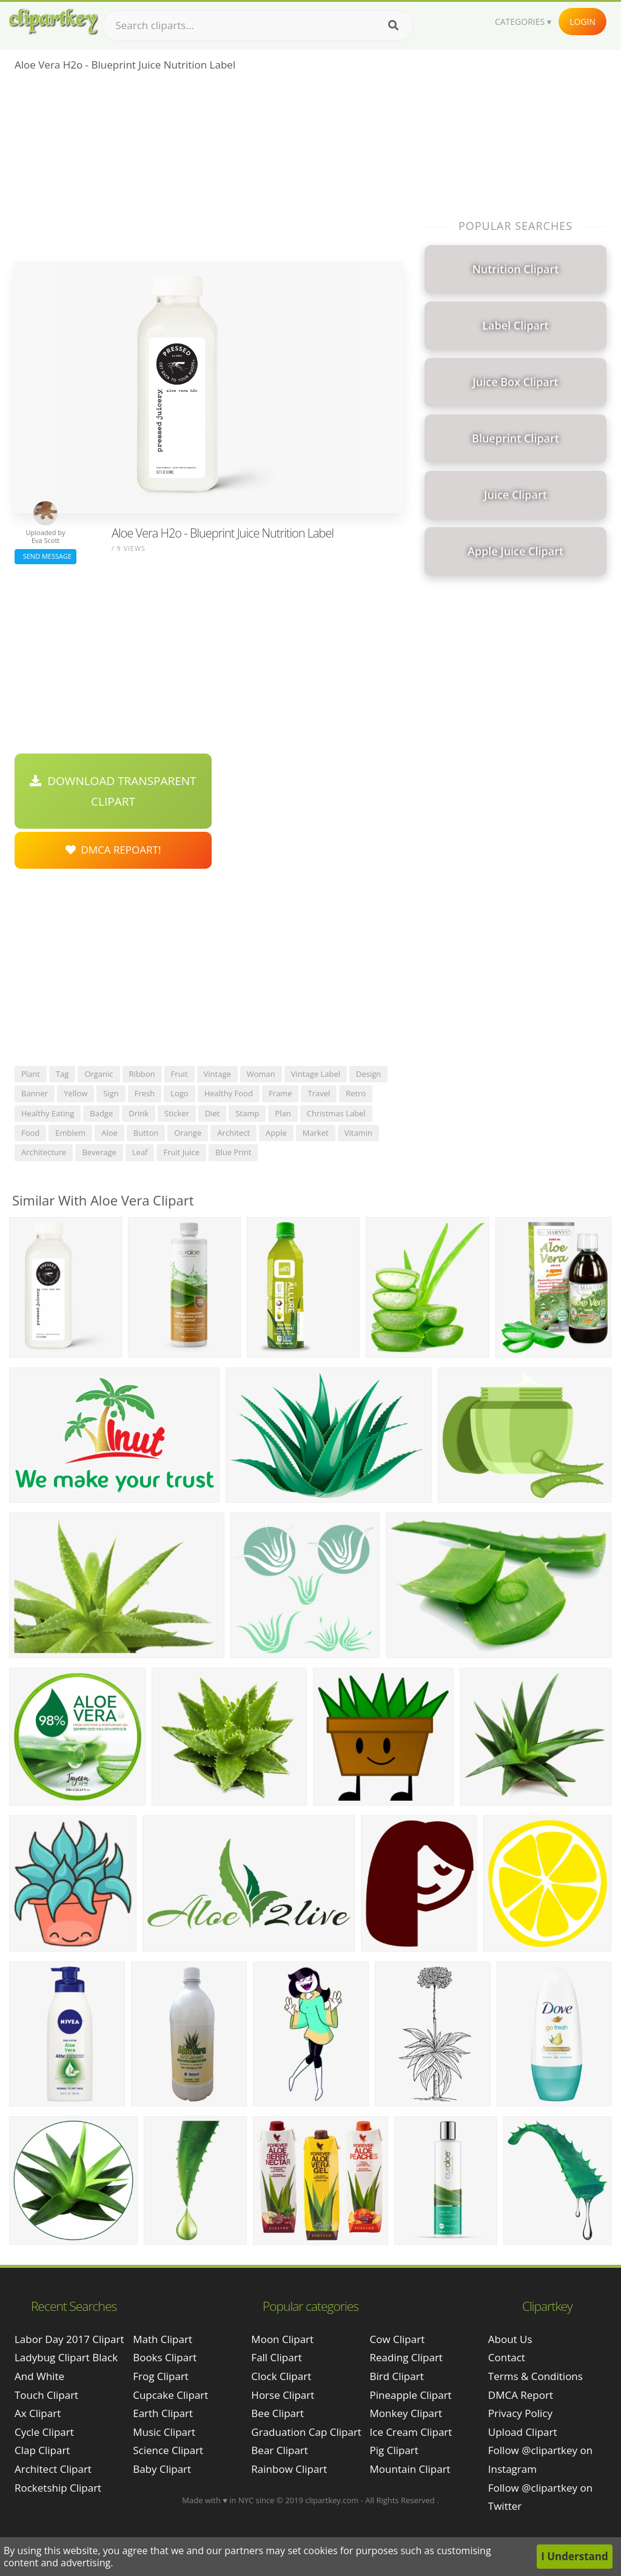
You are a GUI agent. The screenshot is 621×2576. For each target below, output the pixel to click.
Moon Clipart (282, 2339)
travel (318, 1093)
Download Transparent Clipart (113, 791)
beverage (99, 1152)
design (368, 1073)
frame (280, 1093)
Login (582, 21)
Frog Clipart (161, 2376)
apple (276, 1132)
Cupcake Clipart (170, 2395)
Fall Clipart (276, 2357)
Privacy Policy (520, 2413)
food (30, 1132)
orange (187, 1132)
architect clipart (53, 2469)
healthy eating (47, 1113)
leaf (140, 1152)
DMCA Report (520, 2395)
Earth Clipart (163, 2413)
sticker (176, 1113)
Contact (506, 2357)
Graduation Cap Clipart (306, 2432)
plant (30, 1073)
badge (101, 1113)
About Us (510, 2339)
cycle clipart (44, 2432)
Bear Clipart (279, 2450)
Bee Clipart (277, 2413)
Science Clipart (168, 2450)
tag (62, 1073)
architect (233, 1132)
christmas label (336, 1113)
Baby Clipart (162, 2469)
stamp (247, 1113)
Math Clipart (162, 2339)
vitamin (358, 1132)
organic (98, 1073)
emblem (70, 1132)
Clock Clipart (281, 2376)
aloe (109, 1132)
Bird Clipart (397, 2376)
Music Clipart (164, 2432)
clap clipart (42, 2450)
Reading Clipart (406, 2357)
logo (179, 1093)
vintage (217, 1073)
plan (282, 1113)
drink (139, 1113)
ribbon (142, 1073)
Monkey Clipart (406, 2413)
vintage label (315, 1073)
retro (356, 1093)
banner (34, 1093)
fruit (179, 1073)
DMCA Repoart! (113, 850)
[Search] (393, 25)
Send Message (45, 556)
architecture (43, 1152)
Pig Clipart (394, 2450)
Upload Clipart (522, 2432)
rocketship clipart (58, 2488)
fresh (145, 1093)
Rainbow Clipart (289, 2469)
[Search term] (258, 25)
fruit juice (181, 1152)
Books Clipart (164, 2357)
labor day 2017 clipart (69, 2339)
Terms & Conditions (535, 2376)
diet (212, 1113)
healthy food (228, 1093)
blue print (233, 1152)
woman (261, 1073)
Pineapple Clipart (411, 2395)
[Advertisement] (209, 170)
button (145, 1132)
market (316, 1132)
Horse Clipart (282, 2395)
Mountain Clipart (410, 2469)
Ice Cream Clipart (411, 2432)
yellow (75, 1093)
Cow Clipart (397, 2339)
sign (110, 1093)
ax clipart (38, 2413)
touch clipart (46, 2395)
